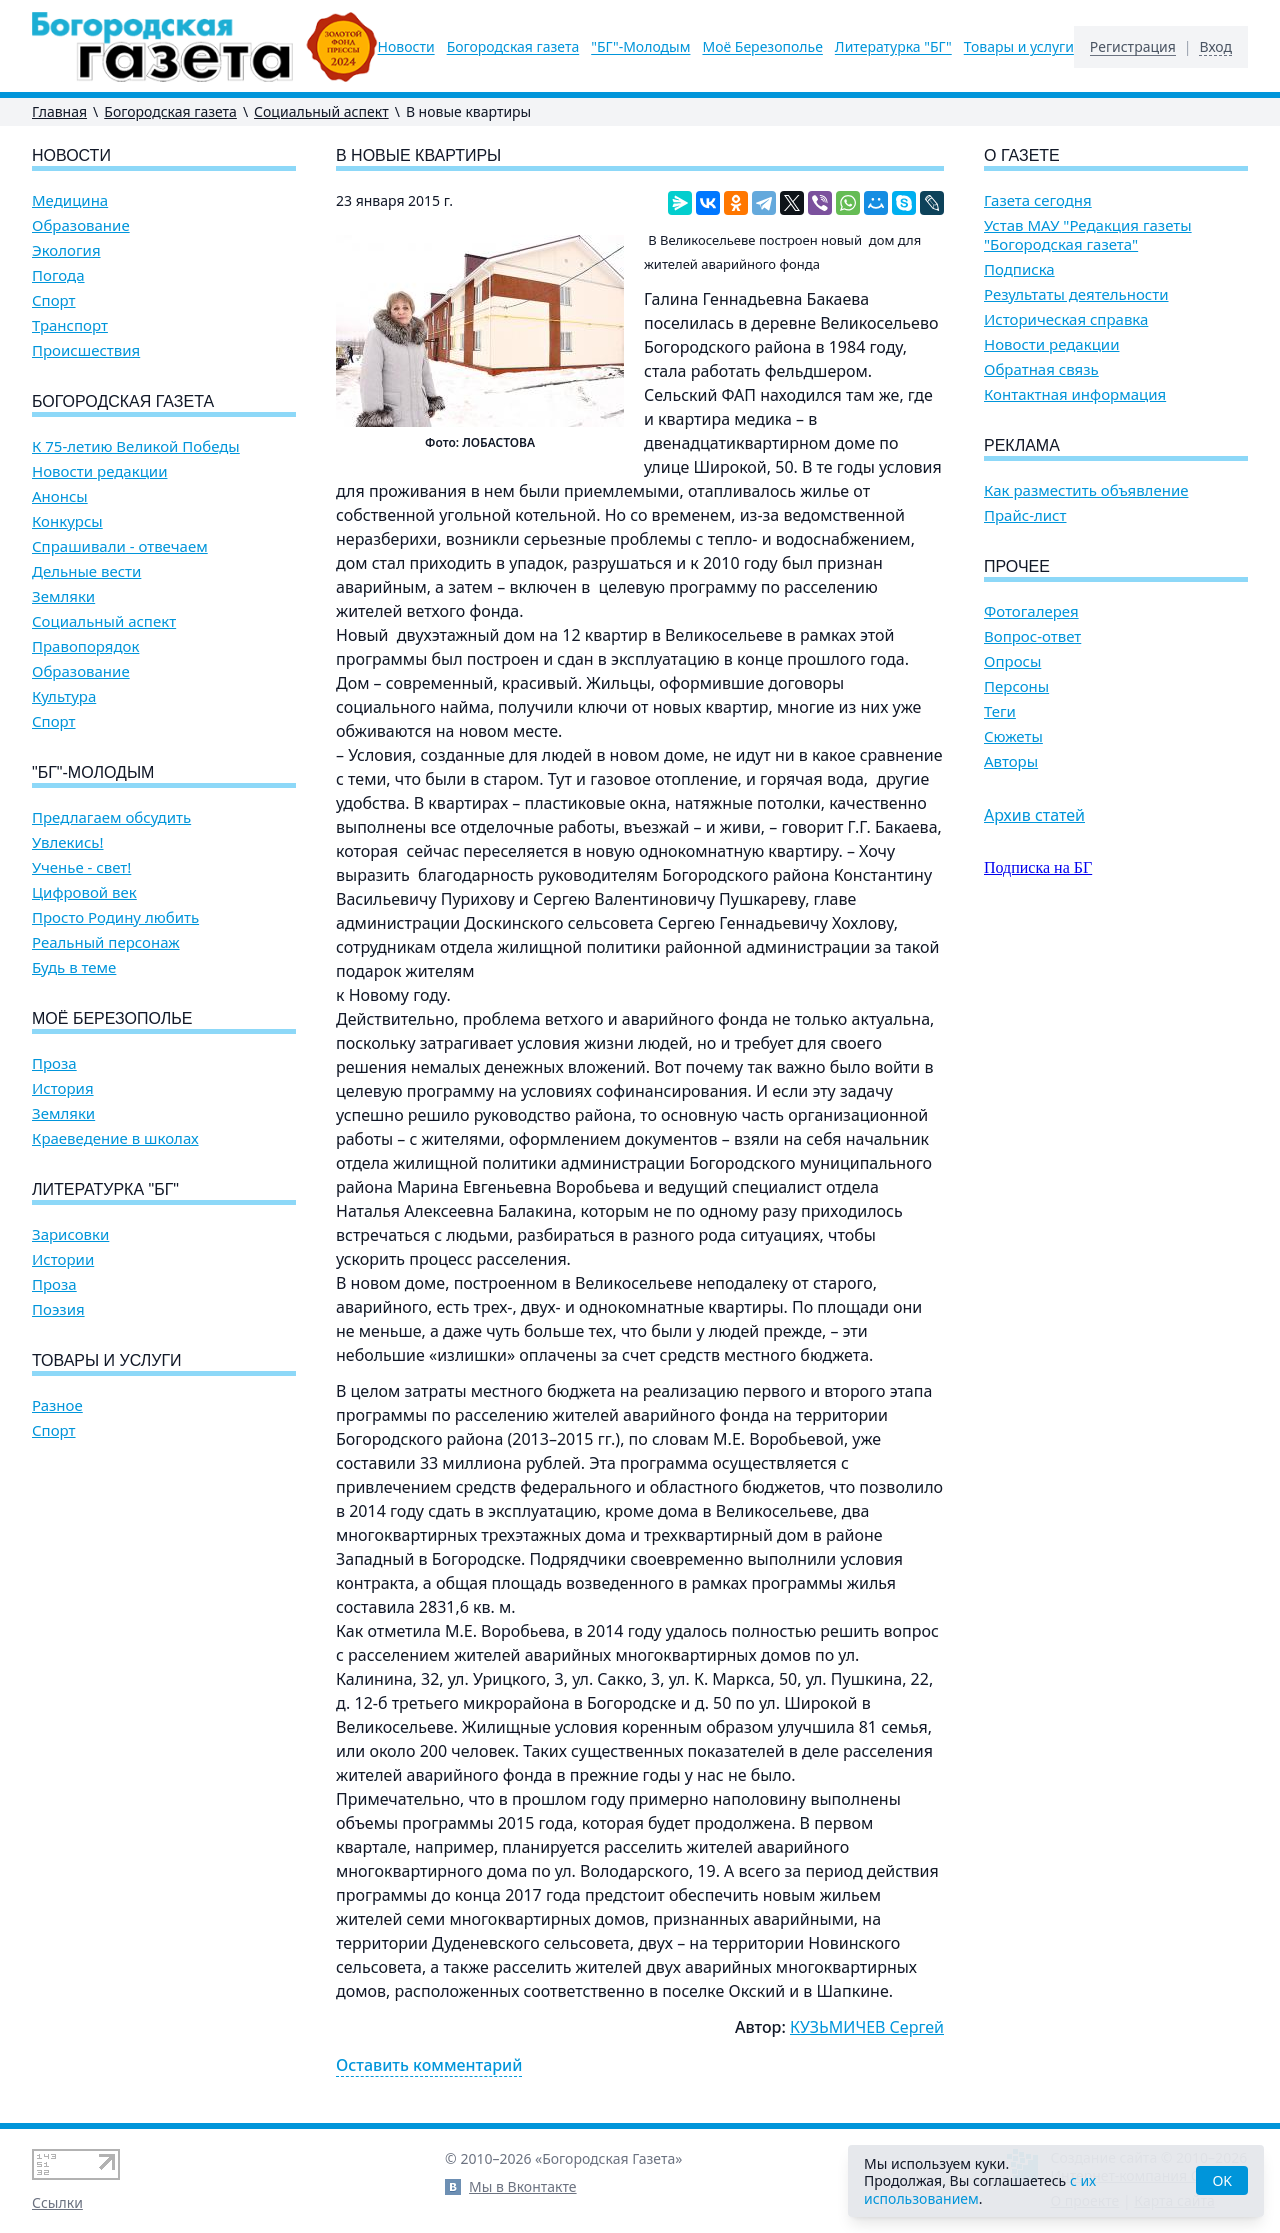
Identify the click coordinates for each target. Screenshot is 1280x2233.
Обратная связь (1041, 369)
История (63, 1088)
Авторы (1011, 761)
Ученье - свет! (81, 867)
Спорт (54, 300)
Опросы (1012, 661)
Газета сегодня (1038, 200)
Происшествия (86, 350)
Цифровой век (84, 892)
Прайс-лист (1025, 515)
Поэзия (58, 1309)
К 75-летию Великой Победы (136, 446)
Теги (1000, 711)
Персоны (1016, 686)
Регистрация (1133, 47)
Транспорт (70, 325)
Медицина (70, 200)
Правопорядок (85, 646)
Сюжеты (1013, 736)
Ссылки (57, 2202)
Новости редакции (99, 471)
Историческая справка (1066, 319)
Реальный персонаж (106, 942)
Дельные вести (86, 571)
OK (1222, 2180)
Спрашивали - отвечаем (120, 546)
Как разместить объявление (1086, 490)
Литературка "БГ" (893, 47)
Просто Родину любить (115, 917)
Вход (1215, 47)
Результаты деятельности (1076, 294)
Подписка (1019, 269)
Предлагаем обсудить (111, 817)
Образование (81, 225)
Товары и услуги (1019, 47)
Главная (59, 111)
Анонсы (60, 496)
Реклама (1022, 445)
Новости (406, 47)
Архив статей (1034, 815)
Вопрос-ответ (1032, 636)
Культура (64, 696)
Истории (63, 1259)
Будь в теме (74, 967)
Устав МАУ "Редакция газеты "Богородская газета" (1088, 235)
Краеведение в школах (115, 1138)
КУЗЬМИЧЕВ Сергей (867, 2027)
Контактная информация (1075, 394)
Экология (66, 250)
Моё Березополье (762, 47)
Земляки (63, 596)
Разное (57, 1405)
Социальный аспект (321, 111)
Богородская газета (513, 47)
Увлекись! (68, 842)
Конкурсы (67, 521)
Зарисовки (70, 1234)
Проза (54, 1063)
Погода (58, 275)
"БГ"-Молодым (640, 47)
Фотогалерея (1031, 611)
